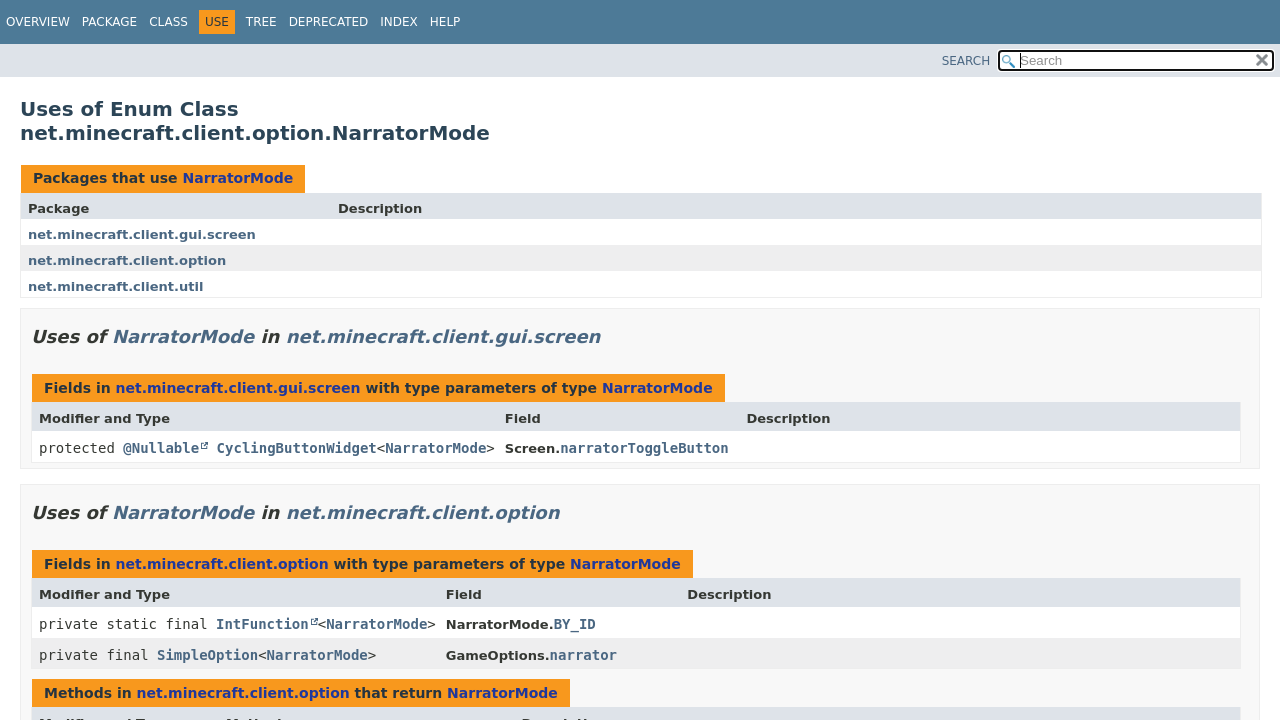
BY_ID (575, 624)
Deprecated (329, 22)
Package (109, 22)
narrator (583, 655)
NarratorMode (237, 178)
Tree (261, 22)
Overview (38, 22)
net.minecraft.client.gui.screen (142, 234)
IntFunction (262, 624)
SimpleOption (207, 655)
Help (445, 22)
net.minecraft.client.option (127, 260)
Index (399, 22)
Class (168, 22)
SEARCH (966, 61)
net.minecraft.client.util (115, 286)
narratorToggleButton (644, 448)
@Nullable (161, 448)
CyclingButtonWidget (297, 448)
